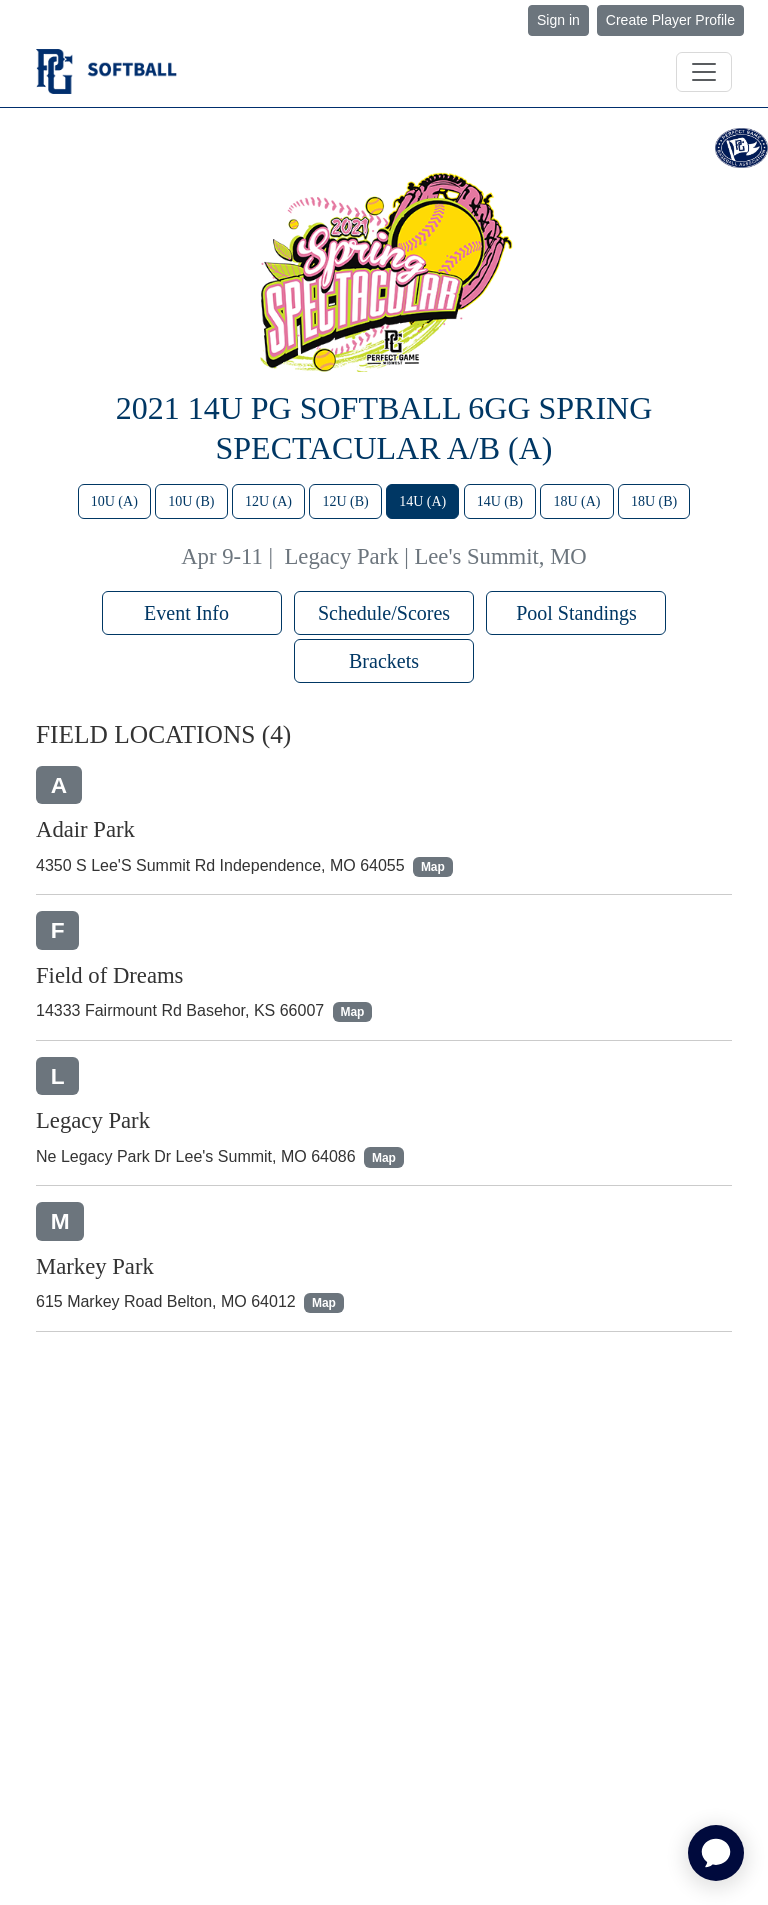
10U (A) (114, 501)
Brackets (384, 661)
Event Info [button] (191, 613)
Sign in (558, 20)
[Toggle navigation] (704, 72)
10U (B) (191, 501)
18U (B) (654, 501)
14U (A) (422, 501)
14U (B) (500, 501)
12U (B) (345, 501)
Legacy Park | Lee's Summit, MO (436, 556)
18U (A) (576, 501)
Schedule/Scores (384, 613)
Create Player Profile (670, 20)
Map (433, 867)
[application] (716, 1853)
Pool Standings (576, 613)
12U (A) (268, 501)
